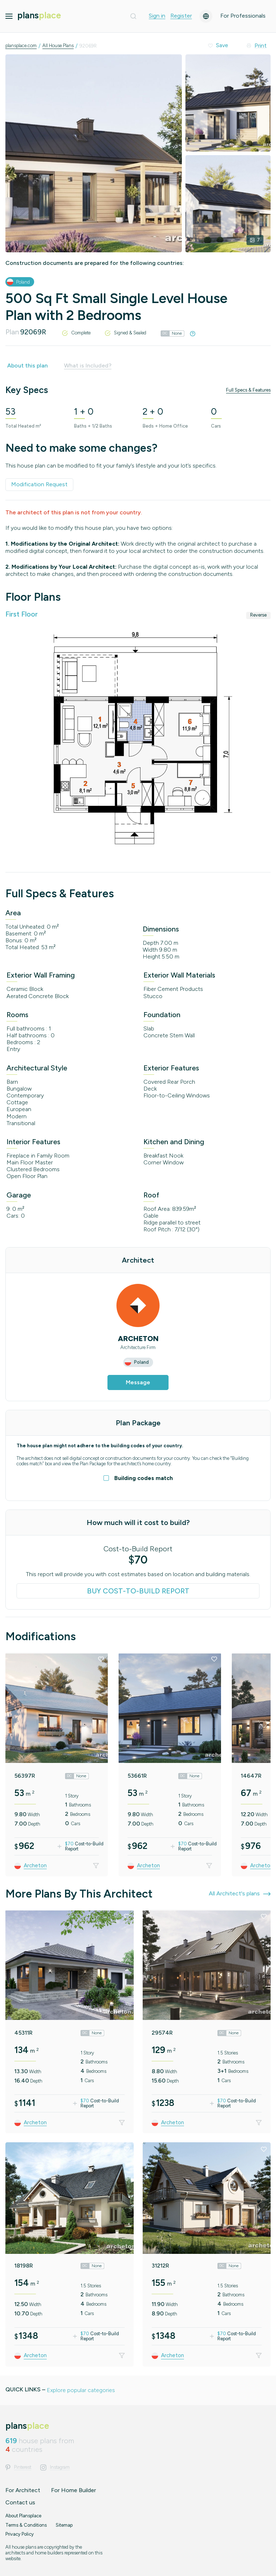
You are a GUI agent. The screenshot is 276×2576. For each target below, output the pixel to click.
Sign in (157, 16)
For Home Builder (73, 2490)
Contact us (20, 2502)
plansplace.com (21, 45)
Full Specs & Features (248, 390)
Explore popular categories (81, 2390)
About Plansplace (23, 2515)
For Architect (22, 2490)
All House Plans (58, 45)
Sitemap (64, 2525)
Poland (23, 282)
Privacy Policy (19, 2534)
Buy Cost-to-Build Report (138, 1591)
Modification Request (39, 484)
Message (138, 1382)
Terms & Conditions (26, 2525)
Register (181, 16)
